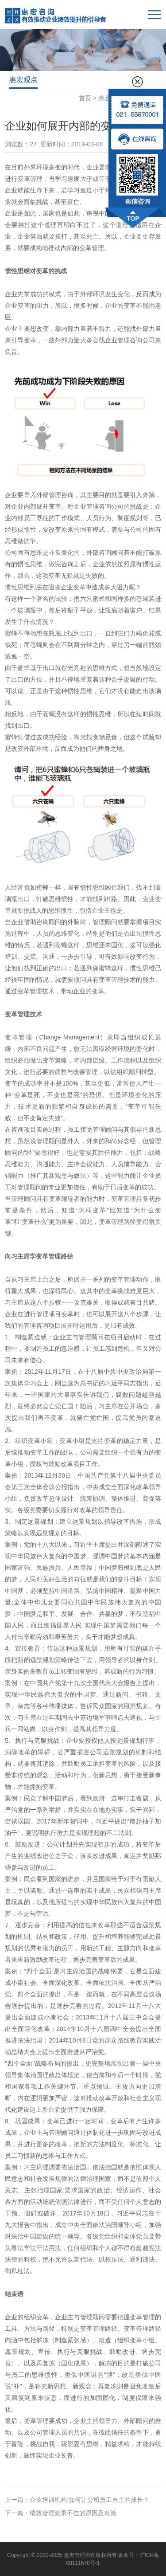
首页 (85, 98)
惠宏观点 (23, 79)
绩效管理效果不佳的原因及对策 (73, 2513)
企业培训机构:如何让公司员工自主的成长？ (89, 2499)
